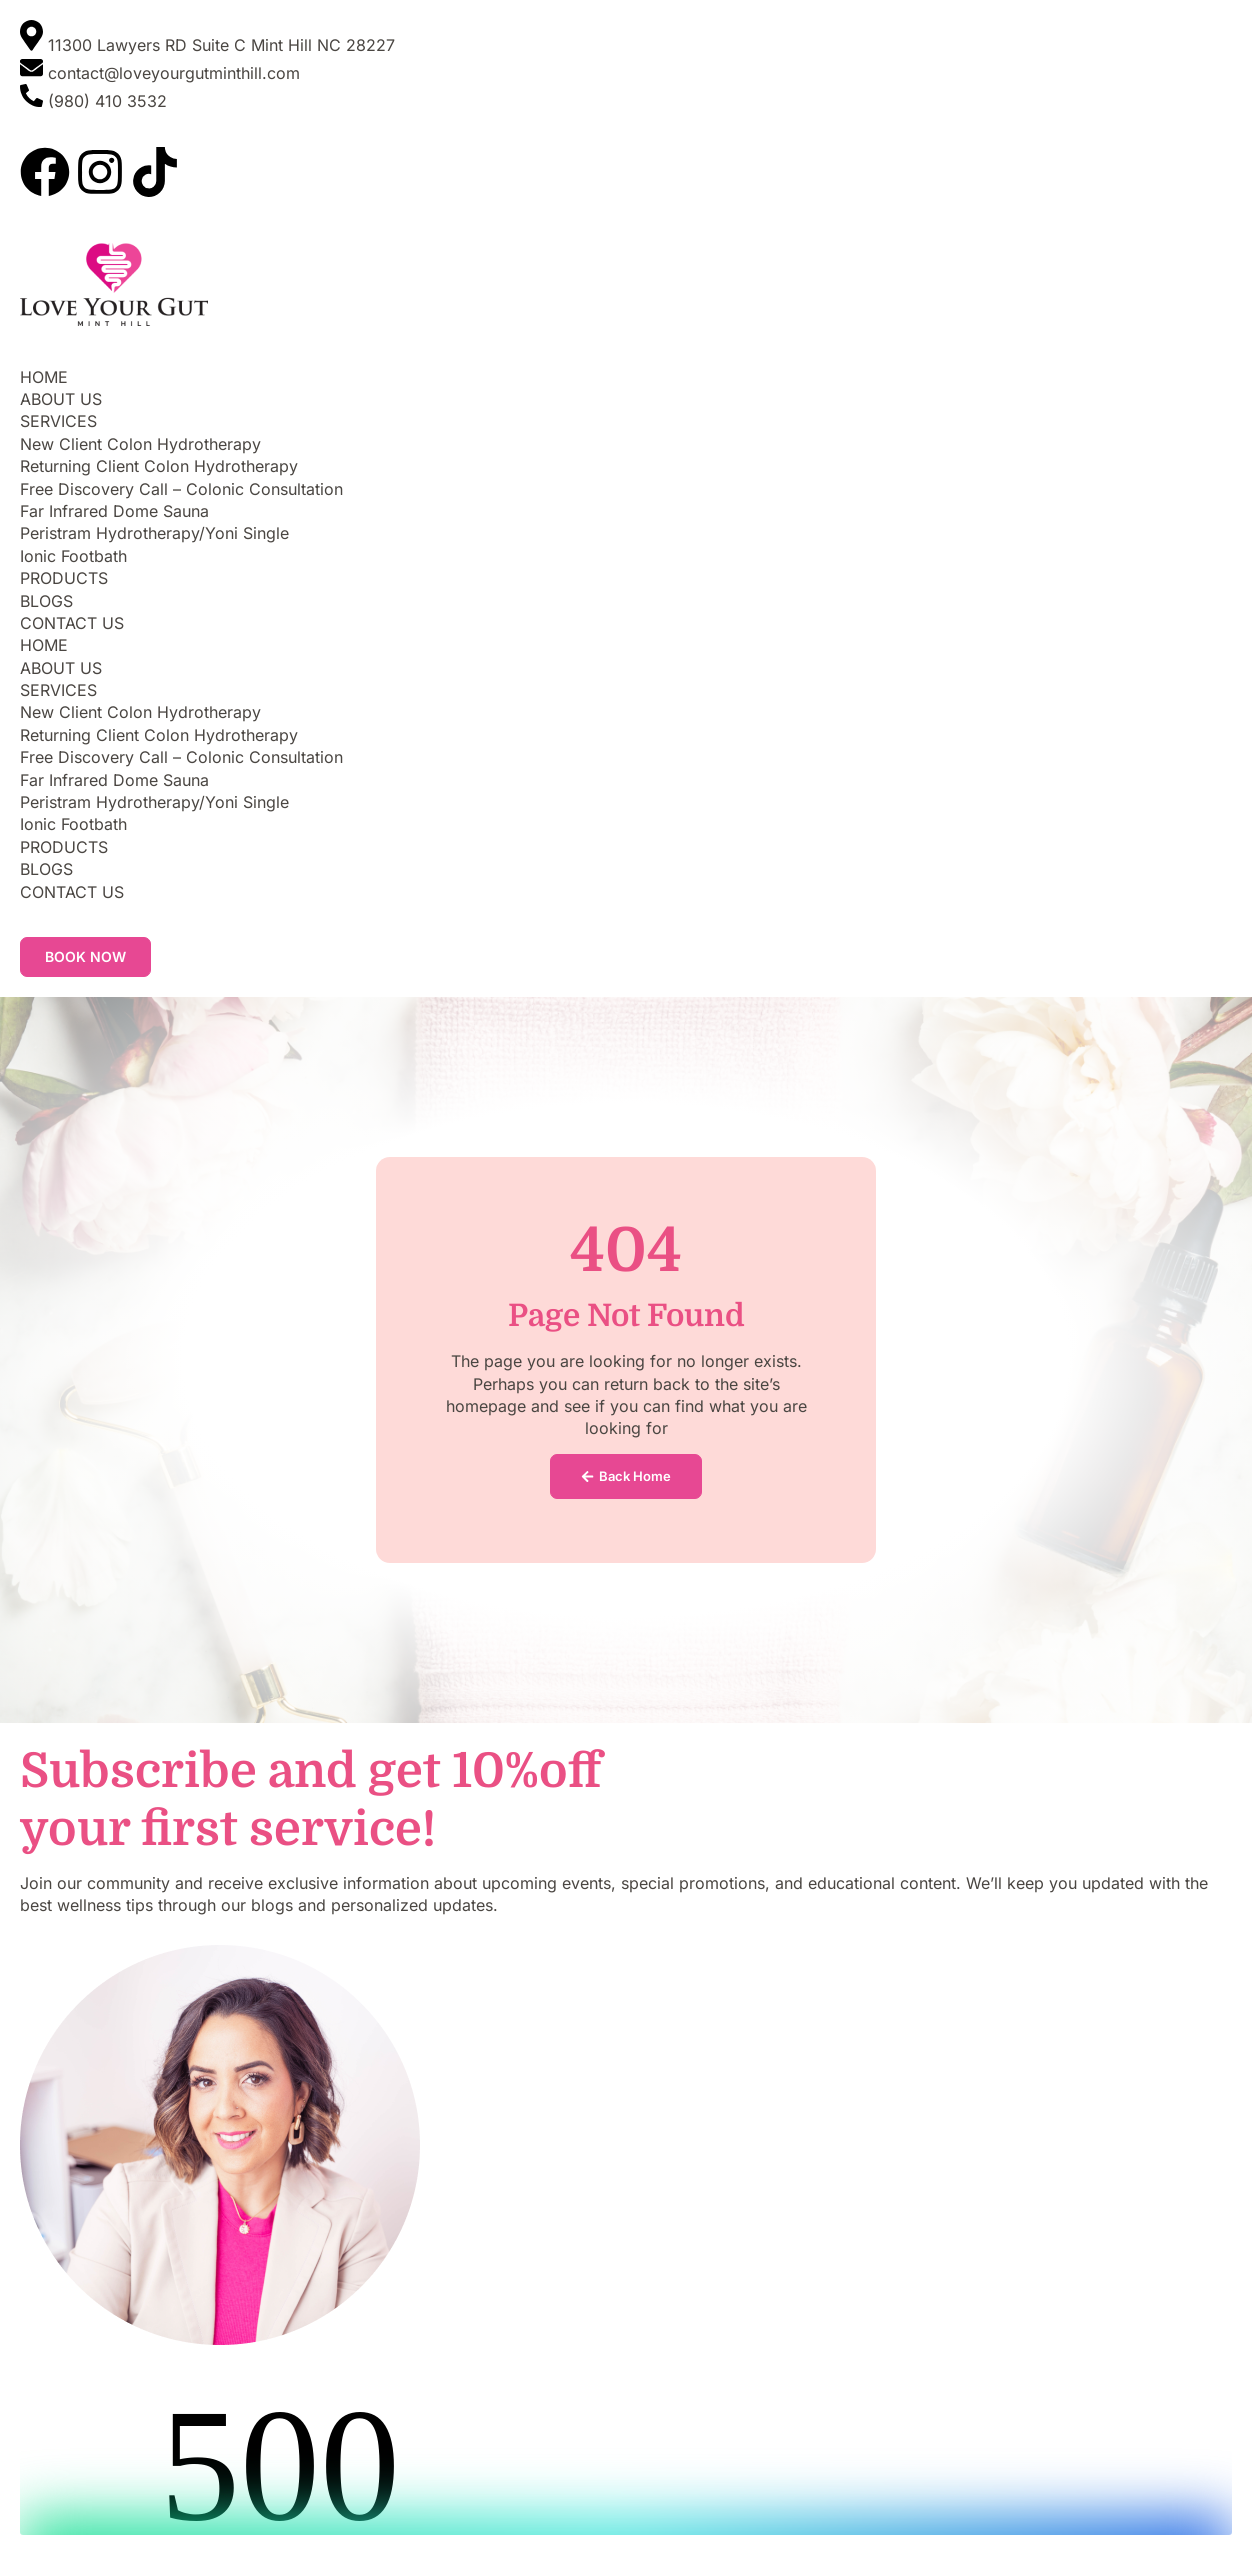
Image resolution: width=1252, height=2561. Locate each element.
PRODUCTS (64, 578)
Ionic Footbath (73, 556)
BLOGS (46, 601)
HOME (44, 377)
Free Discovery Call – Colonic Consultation (181, 489)
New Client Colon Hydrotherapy (140, 444)
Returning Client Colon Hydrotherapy (159, 466)
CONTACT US (72, 623)
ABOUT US (61, 399)
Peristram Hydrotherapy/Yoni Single (154, 533)
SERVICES (58, 421)
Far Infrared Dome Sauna (114, 511)
